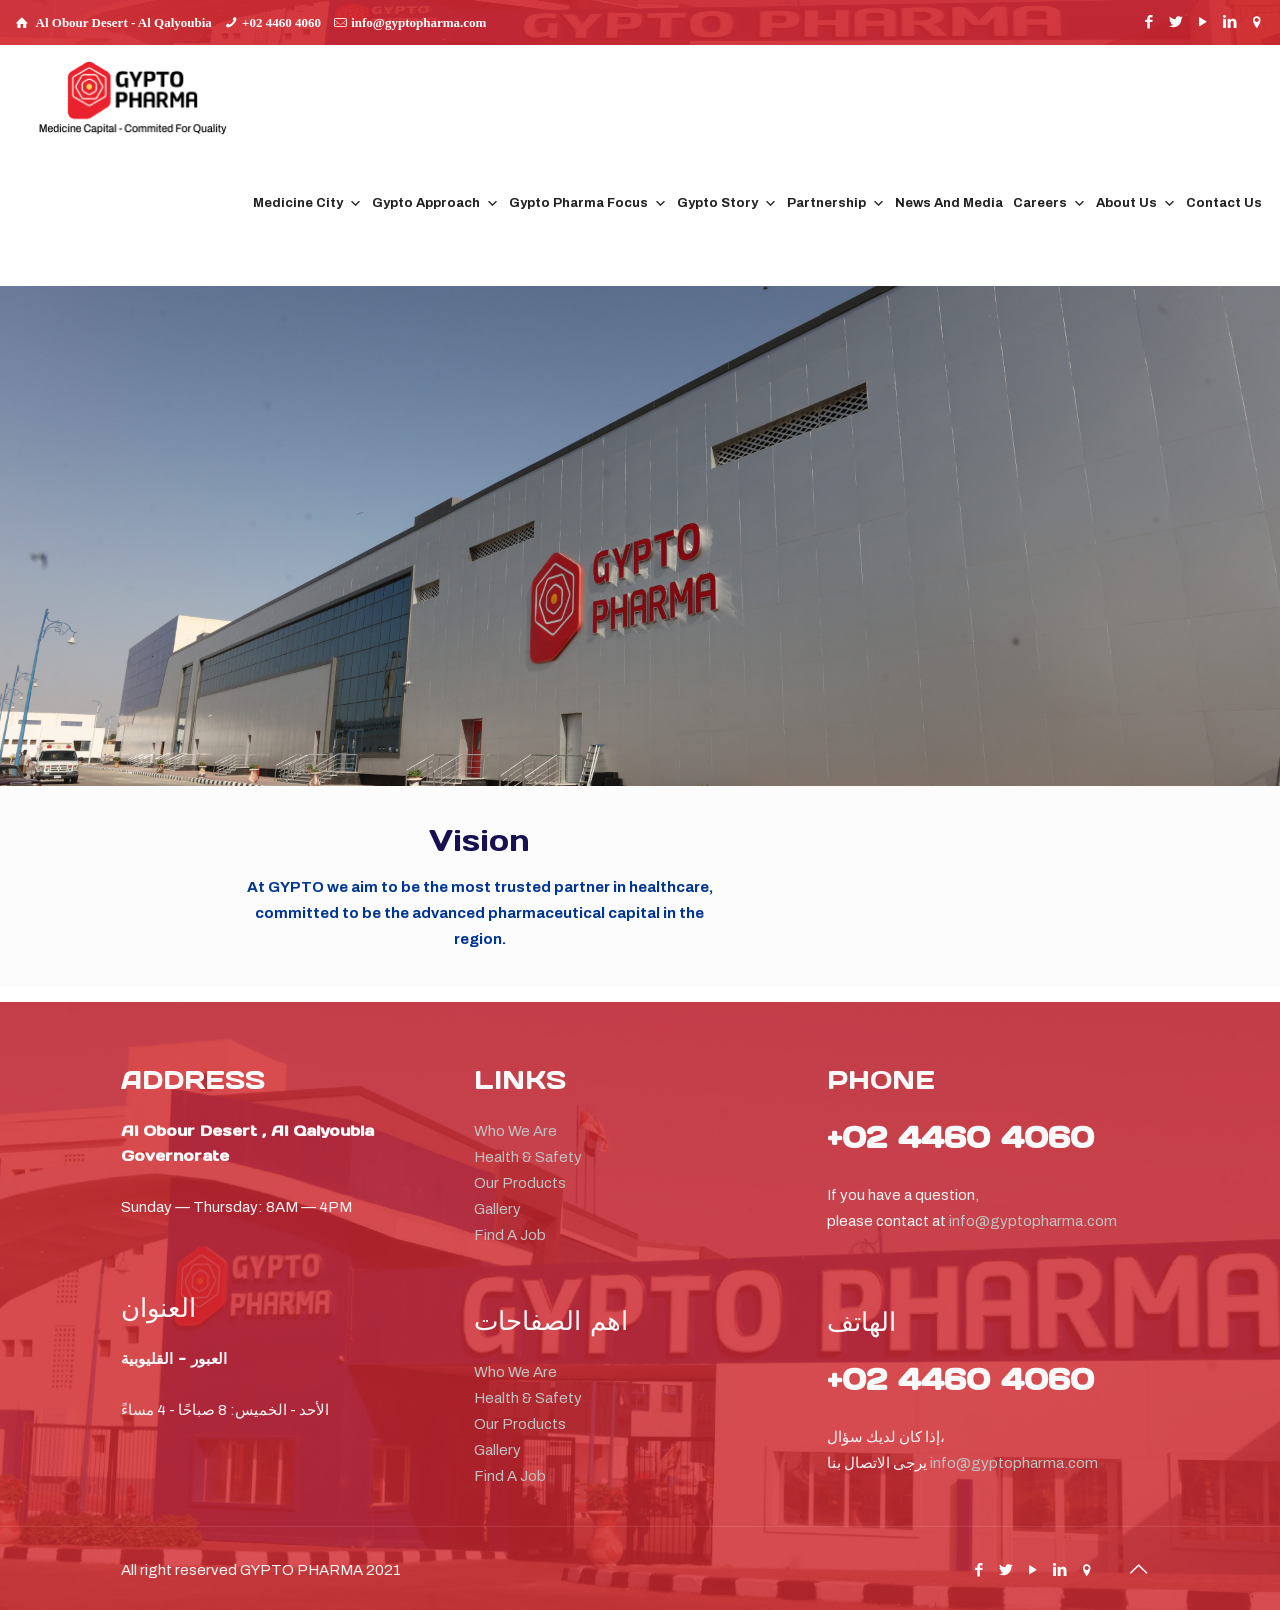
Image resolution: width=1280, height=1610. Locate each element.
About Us (1136, 203)
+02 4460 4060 (281, 22)
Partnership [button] (836, 203)
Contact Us (1224, 203)
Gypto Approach (435, 203)
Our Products (520, 1183)
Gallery (497, 1209)
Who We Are (515, 1131)
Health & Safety (528, 1157)
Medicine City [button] (307, 203)
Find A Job (510, 1235)
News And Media (949, 203)
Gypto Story (727, 203)
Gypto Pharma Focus (588, 203)
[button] (1147, 132)
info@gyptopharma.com (418, 22)
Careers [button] (1049, 203)
